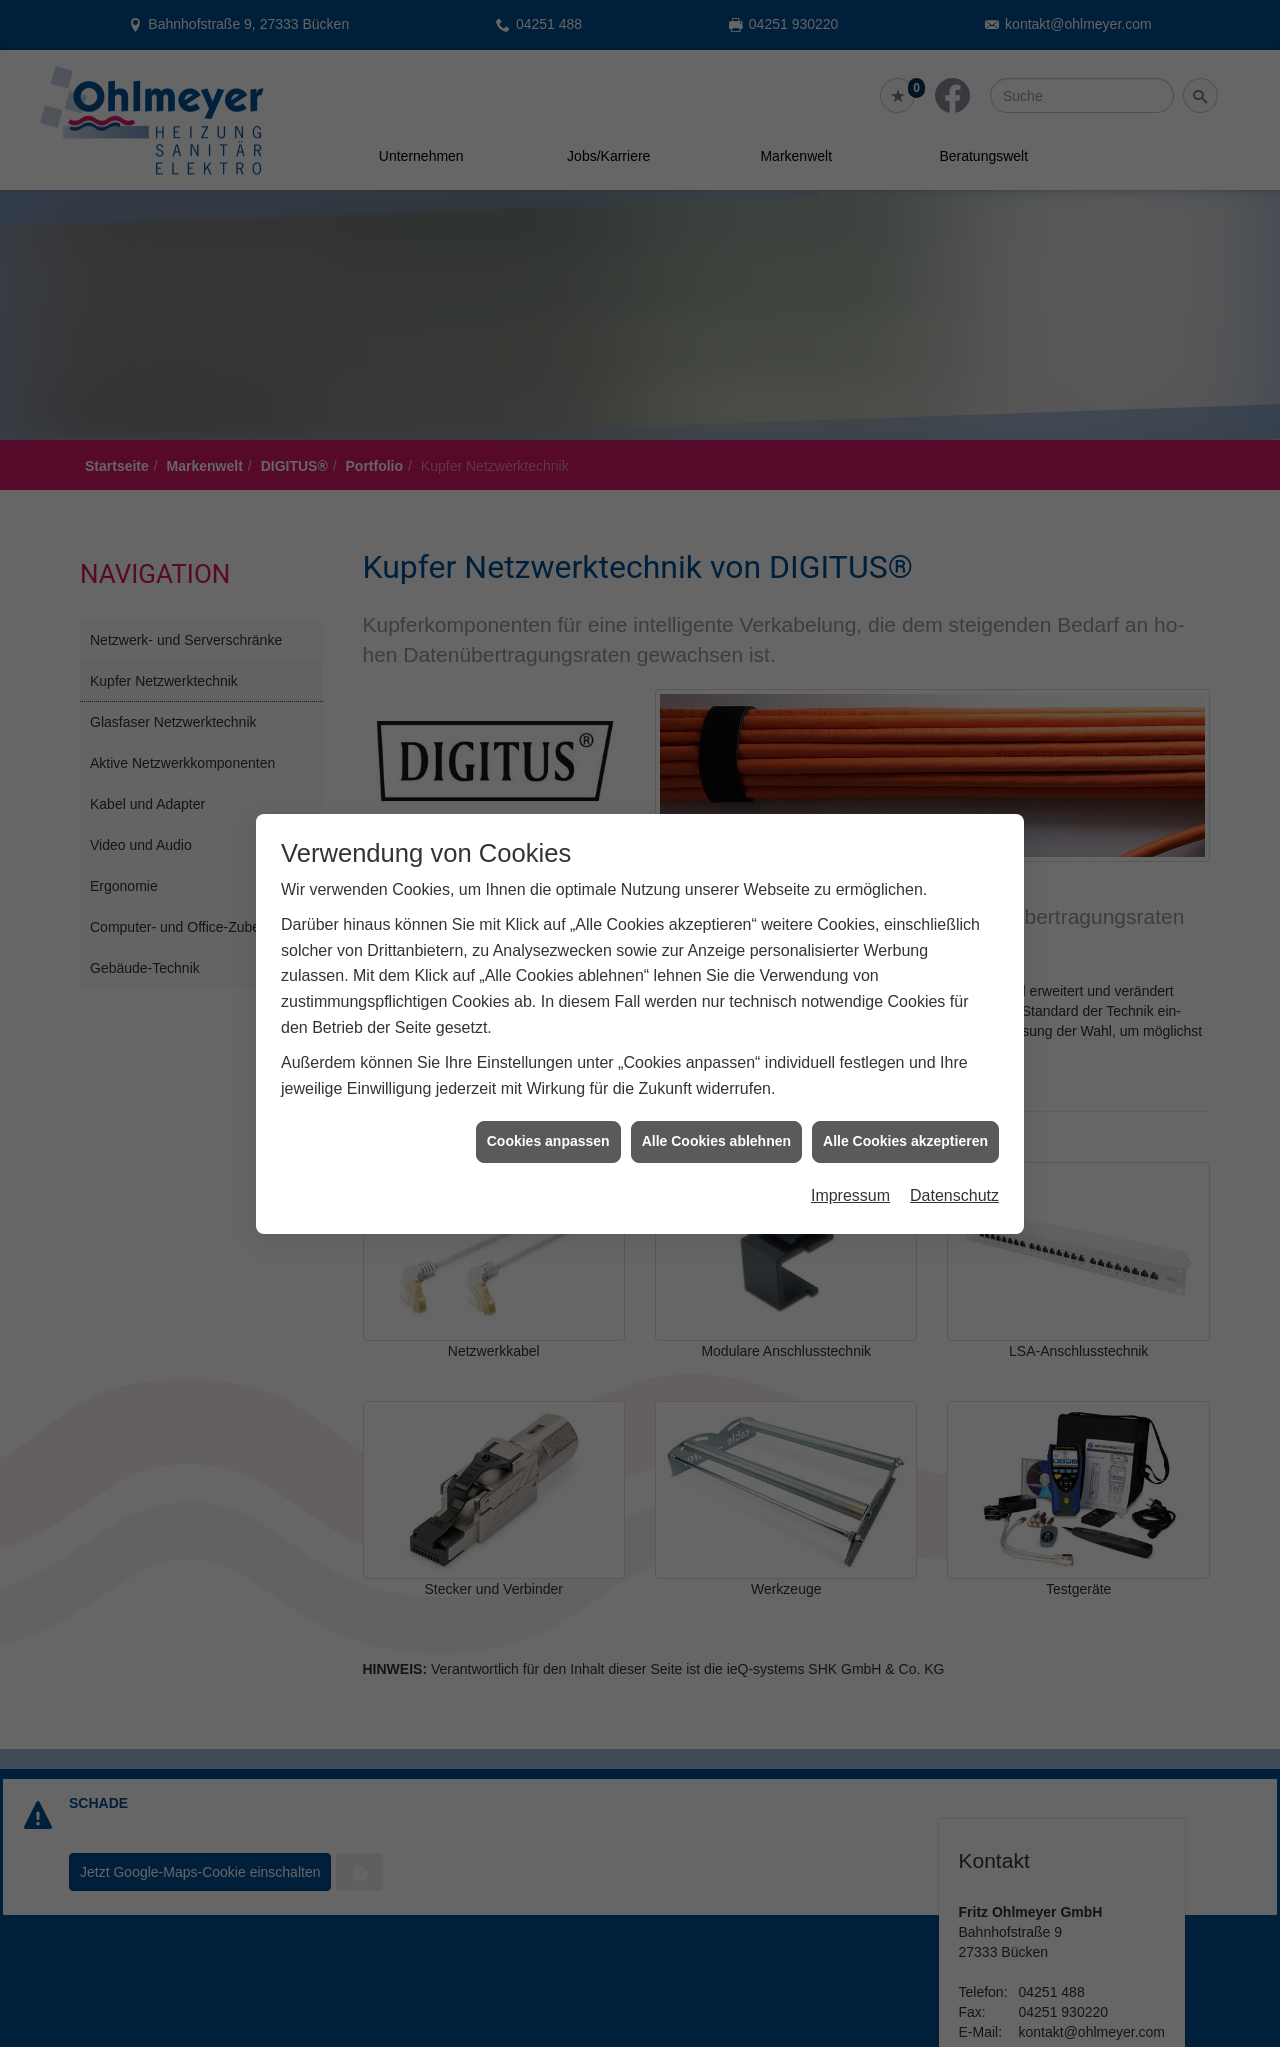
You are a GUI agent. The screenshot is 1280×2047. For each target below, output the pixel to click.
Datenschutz (954, 1111)
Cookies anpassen (548, 1058)
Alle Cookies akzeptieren (905, 1058)
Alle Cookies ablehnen (716, 1058)
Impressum (850, 1111)
